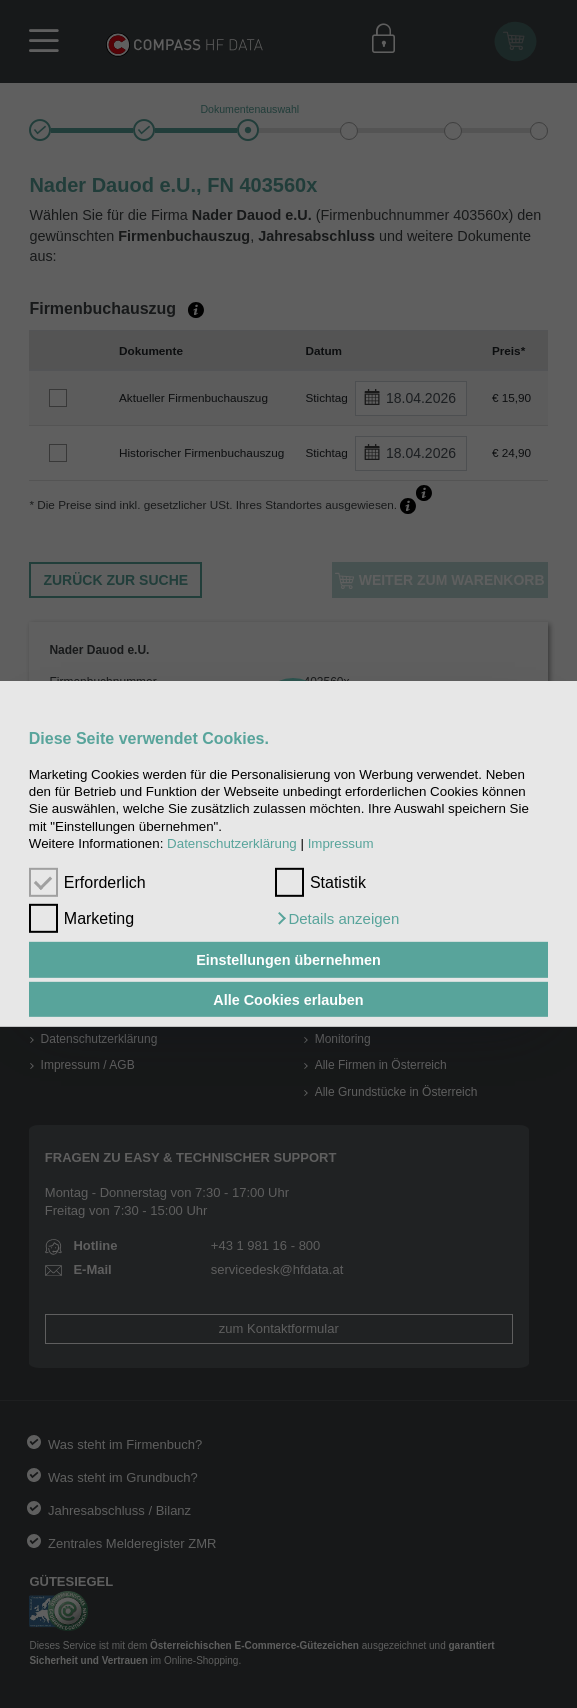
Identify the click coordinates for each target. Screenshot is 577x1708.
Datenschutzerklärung (232, 843)
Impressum (341, 843)
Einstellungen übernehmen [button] (288, 960)
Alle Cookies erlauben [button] (288, 999)
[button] (337, 919)
